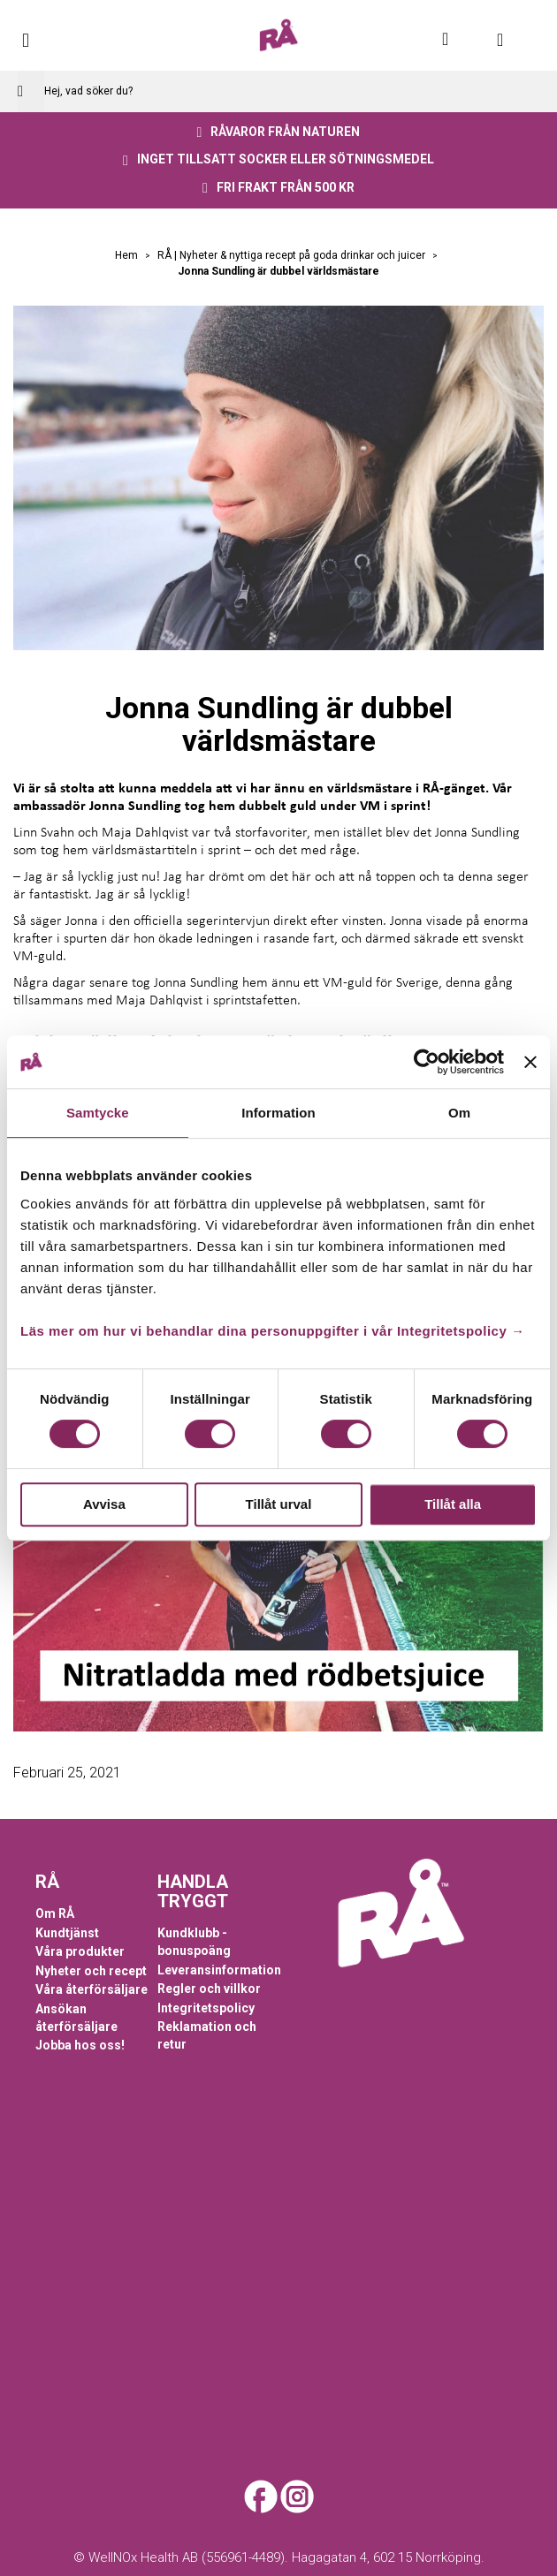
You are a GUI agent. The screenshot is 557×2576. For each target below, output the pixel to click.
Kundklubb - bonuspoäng (194, 1942)
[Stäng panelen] (530, 1062)
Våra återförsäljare (91, 1989)
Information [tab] (278, 1112)
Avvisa (104, 1504)
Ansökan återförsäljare (76, 2018)
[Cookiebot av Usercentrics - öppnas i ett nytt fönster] (426, 1062)
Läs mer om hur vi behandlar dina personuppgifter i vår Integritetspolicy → (272, 1330)
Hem (128, 255)
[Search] (31, 91)
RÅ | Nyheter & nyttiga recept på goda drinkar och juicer (292, 255)
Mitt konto (455, 39)
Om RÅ (54, 1913)
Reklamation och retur (206, 2035)
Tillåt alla (452, 1504)
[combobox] (278, 91)
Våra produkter (80, 1951)
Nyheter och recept (91, 1971)
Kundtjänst (67, 1933)
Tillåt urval (279, 1504)
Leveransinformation (219, 1970)
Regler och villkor (209, 1988)
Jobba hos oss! (80, 2045)
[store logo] (278, 35)
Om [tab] (459, 1112)
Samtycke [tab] (97, 1112)
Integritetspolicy (206, 2008)
